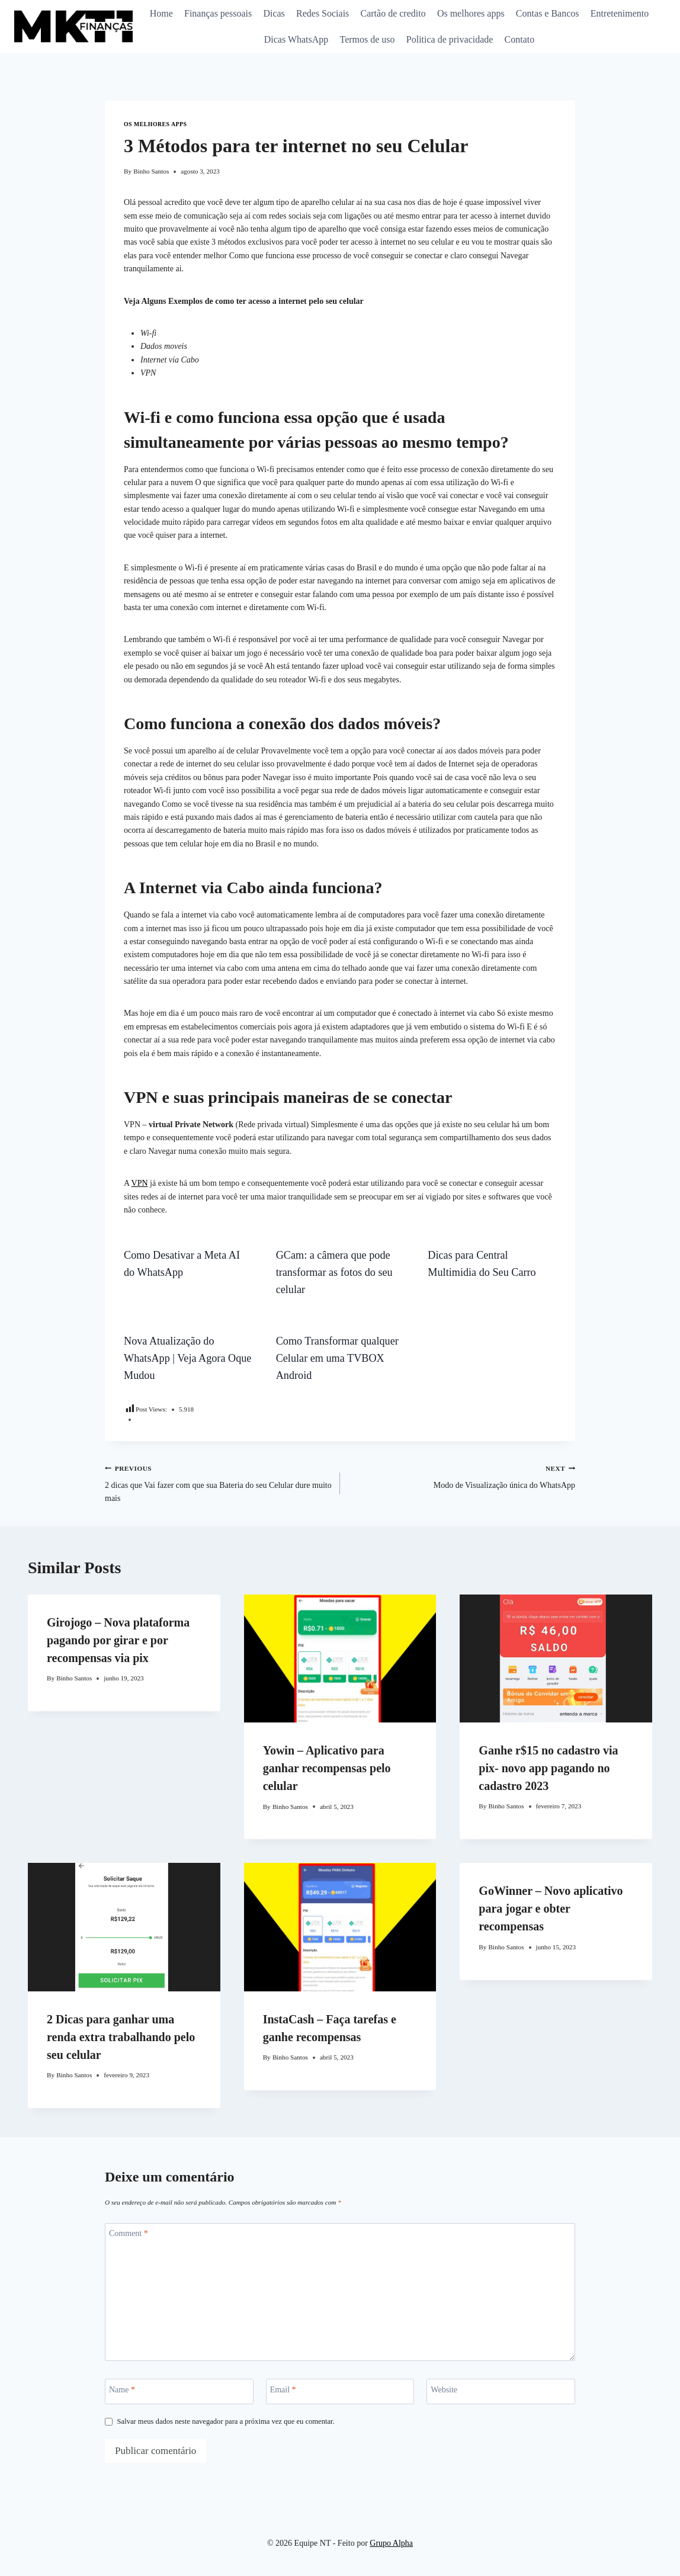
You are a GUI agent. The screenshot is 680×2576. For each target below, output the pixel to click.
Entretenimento (620, 13)
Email (283, 2389)
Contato (520, 39)
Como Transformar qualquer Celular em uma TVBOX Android (337, 1358)
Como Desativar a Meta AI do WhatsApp (182, 1263)
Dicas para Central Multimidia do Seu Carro (481, 1263)
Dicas (273, 13)
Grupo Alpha (391, 2543)
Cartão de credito (393, 13)
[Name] (179, 2391)
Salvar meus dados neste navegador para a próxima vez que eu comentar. (226, 2421)
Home (161, 13)
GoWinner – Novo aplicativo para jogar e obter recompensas (551, 1908)
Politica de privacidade (449, 39)
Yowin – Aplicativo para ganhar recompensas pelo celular (327, 1768)
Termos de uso (367, 39)
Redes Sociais (322, 13)
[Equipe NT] (73, 26)
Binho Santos (151, 171)
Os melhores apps (471, 13)
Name (122, 2389)
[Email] (340, 2391)
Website (444, 2389)
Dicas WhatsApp (296, 39)
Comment (128, 2233)
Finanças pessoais (218, 13)
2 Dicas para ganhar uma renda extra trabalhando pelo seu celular (121, 2037)
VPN (139, 1183)
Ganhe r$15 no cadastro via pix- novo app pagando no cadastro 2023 (548, 1768)
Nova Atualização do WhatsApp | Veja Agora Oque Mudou (187, 1358)
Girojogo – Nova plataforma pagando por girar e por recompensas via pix (118, 1640)
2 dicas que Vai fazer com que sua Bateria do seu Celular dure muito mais (218, 1482)
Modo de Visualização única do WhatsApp (461, 1476)
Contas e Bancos (547, 13)
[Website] (500, 2391)
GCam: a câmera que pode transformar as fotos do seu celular (334, 1272)
